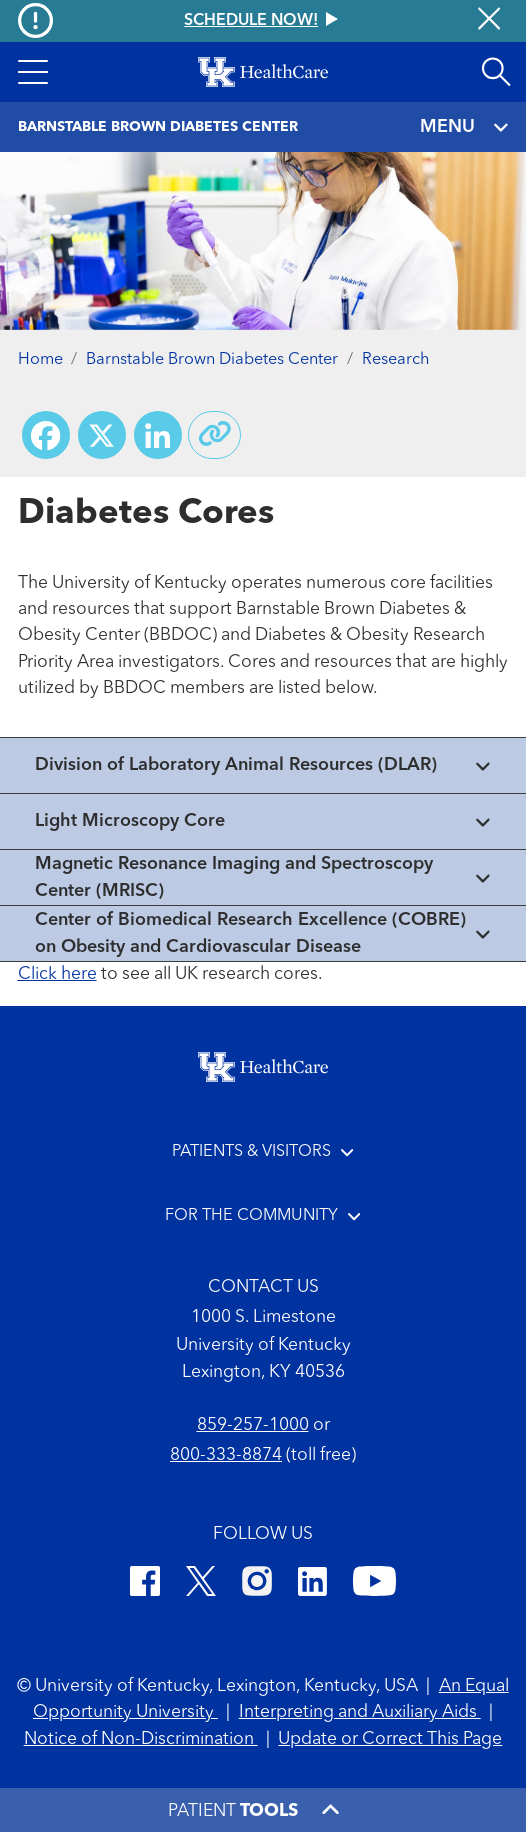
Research (395, 360)
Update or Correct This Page (390, 1739)
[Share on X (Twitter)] (102, 435)
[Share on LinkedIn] (158, 435)
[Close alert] (489, 21)
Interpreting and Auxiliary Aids (360, 1712)
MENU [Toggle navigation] (464, 127)
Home (40, 360)
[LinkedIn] (312, 1585)
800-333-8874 (226, 1455)
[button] (32, 72)
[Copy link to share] (215, 435)
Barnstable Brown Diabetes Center (212, 360)
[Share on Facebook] (46, 435)
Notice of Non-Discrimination (141, 1739)
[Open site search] (496, 72)
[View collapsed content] (263, 765)
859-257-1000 (253, 1425)
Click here (57, 974)
